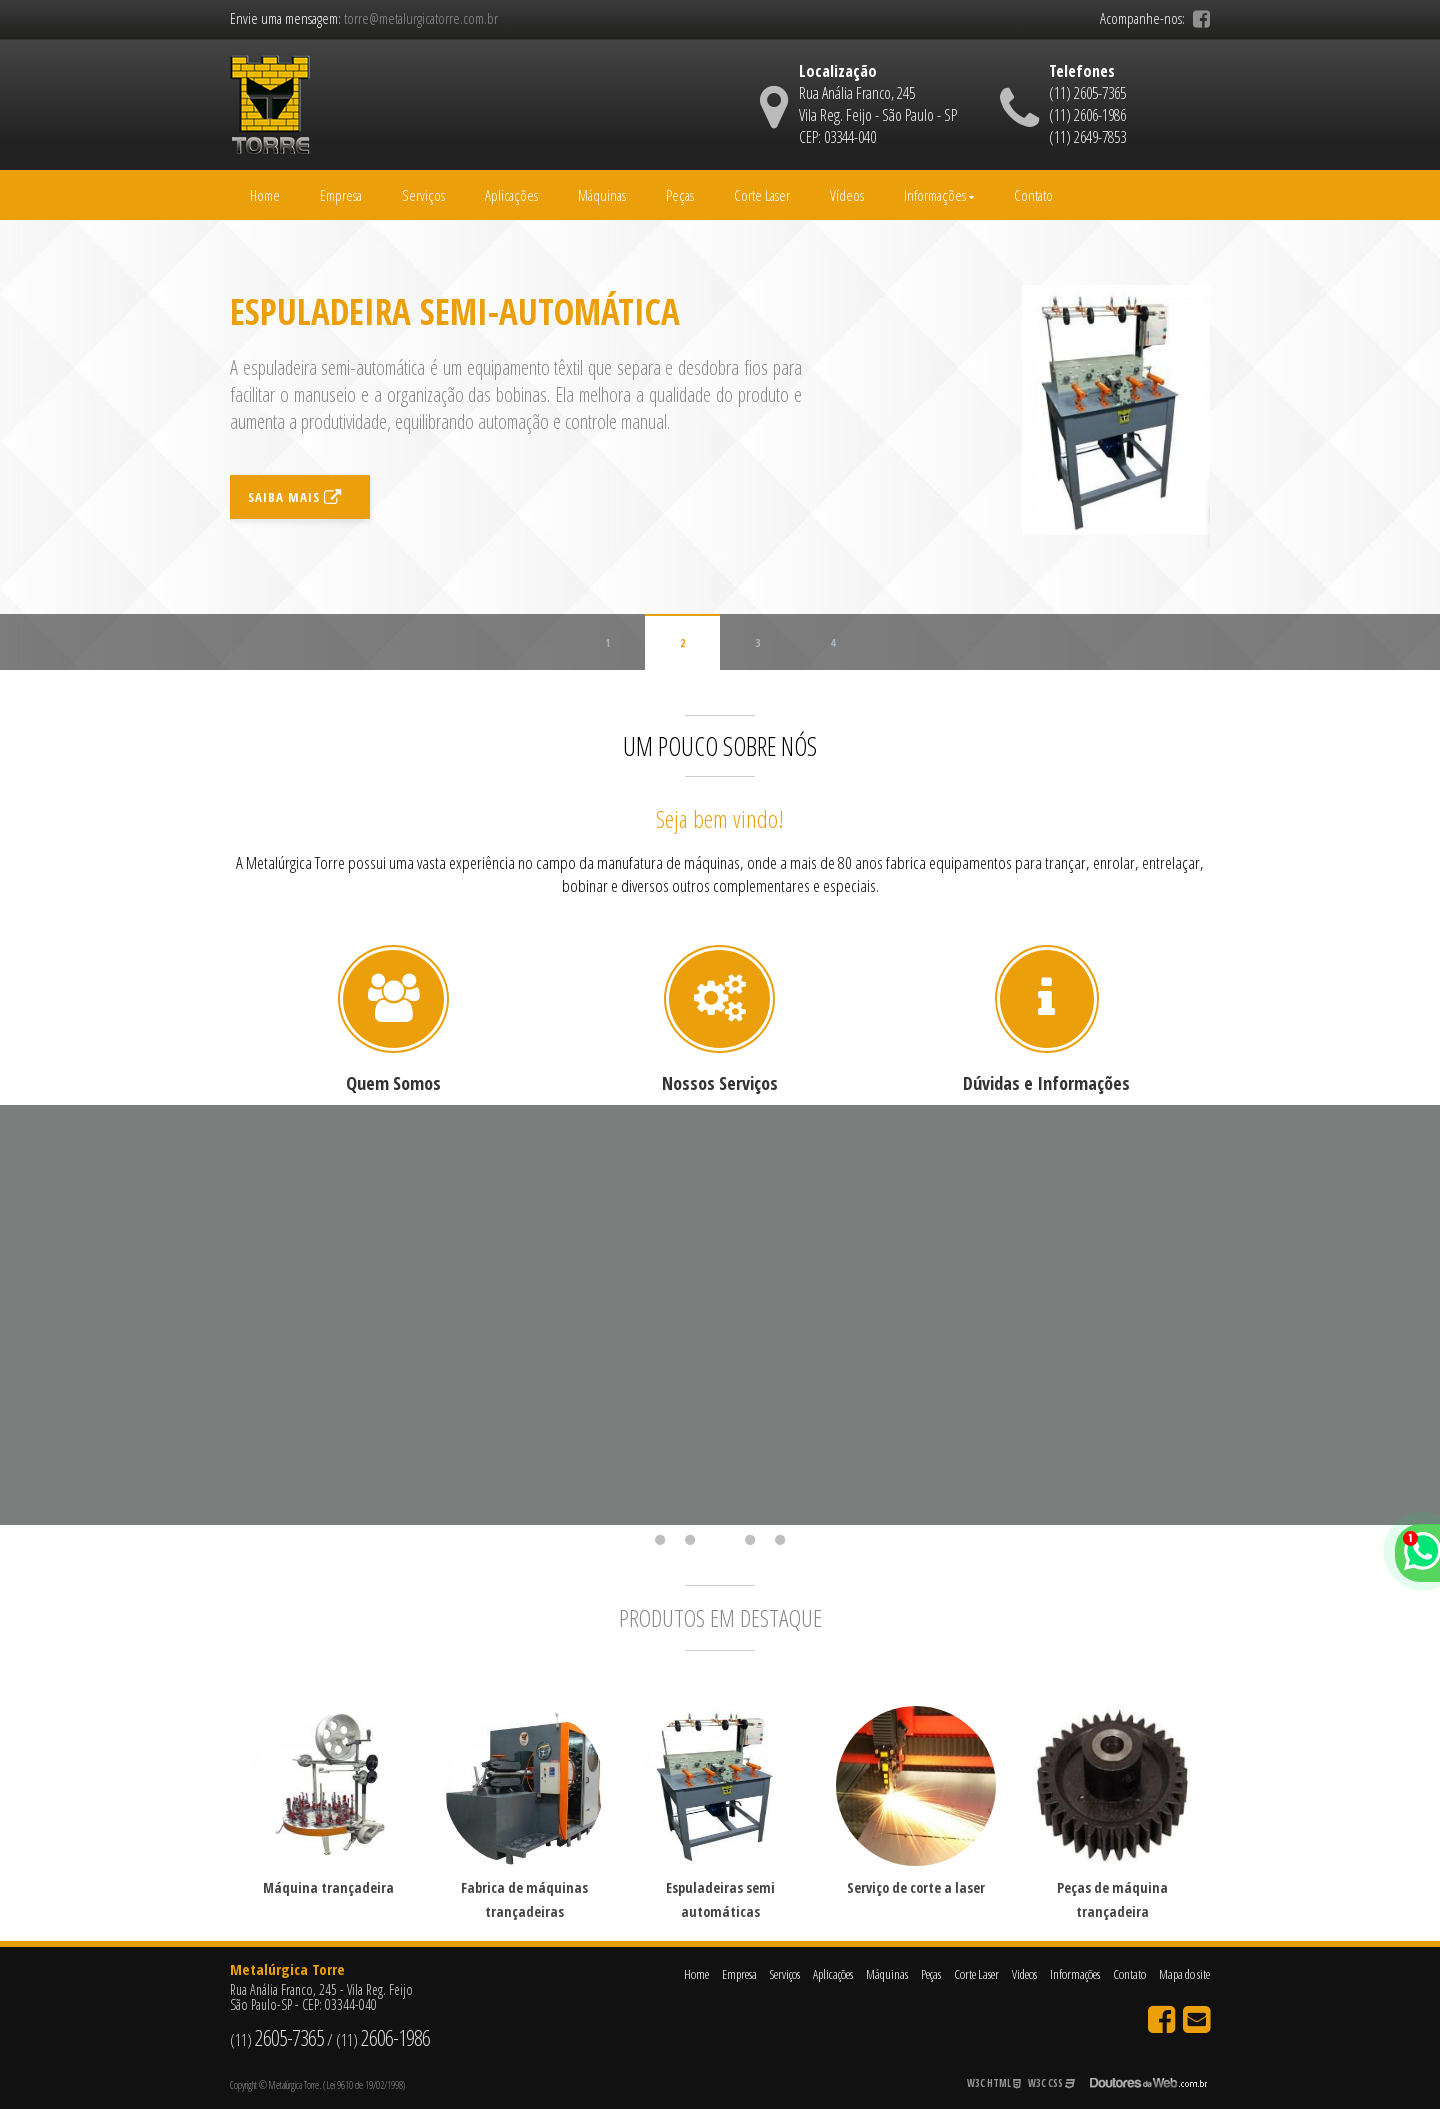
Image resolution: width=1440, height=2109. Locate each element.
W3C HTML (994, 2083)
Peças (680, 195)
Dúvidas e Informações (1046, 1083)
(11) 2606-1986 (1087, 115)
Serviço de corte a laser (916, 1887)
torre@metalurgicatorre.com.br (421, 18)
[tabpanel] (393, 1315)
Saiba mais (295, 524)
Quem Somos (393, 1083)
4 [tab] (750, 1540)
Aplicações (511, 195)
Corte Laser (762, 195)
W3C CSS (1051, 2083)
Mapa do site (1184, 1974)
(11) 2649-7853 (1087, 137)
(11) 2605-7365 (1087, 93)
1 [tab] (660, 1540)
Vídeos (847, 195)
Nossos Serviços (720, 1083)
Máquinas (602, 195)
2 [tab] (690, 1540)
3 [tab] (720, 1540)
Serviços (423, 195)
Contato (1033, 195)
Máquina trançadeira (328, 1887)
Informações (939, 195)
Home (265, 195)
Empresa (341, 195)
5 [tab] (780, 1540)
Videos (1024, 1974)
